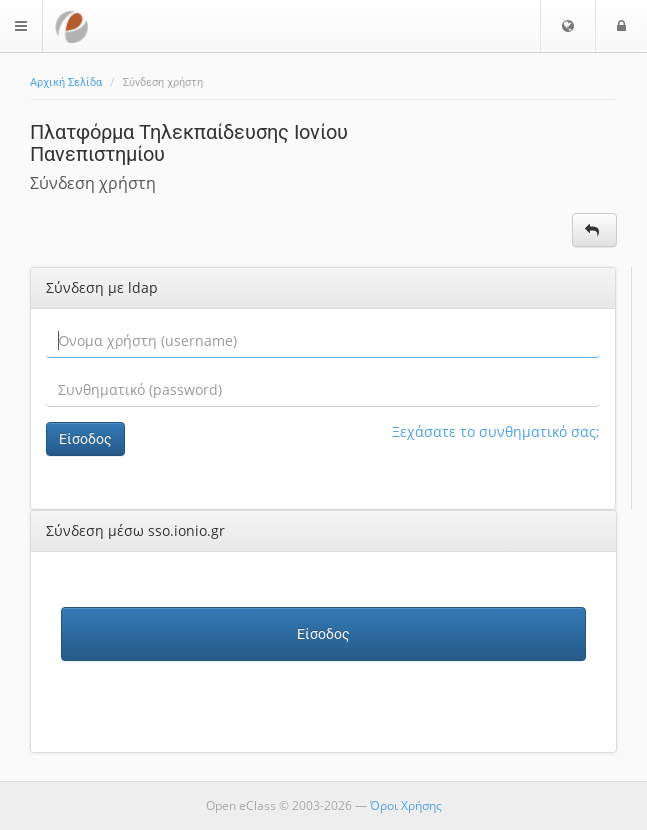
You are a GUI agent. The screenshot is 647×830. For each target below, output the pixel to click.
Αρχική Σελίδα (66, 82)
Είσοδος (85, 439)
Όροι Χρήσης (406, 805)
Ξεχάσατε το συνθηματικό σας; (496, 431)
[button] (568, 26)
